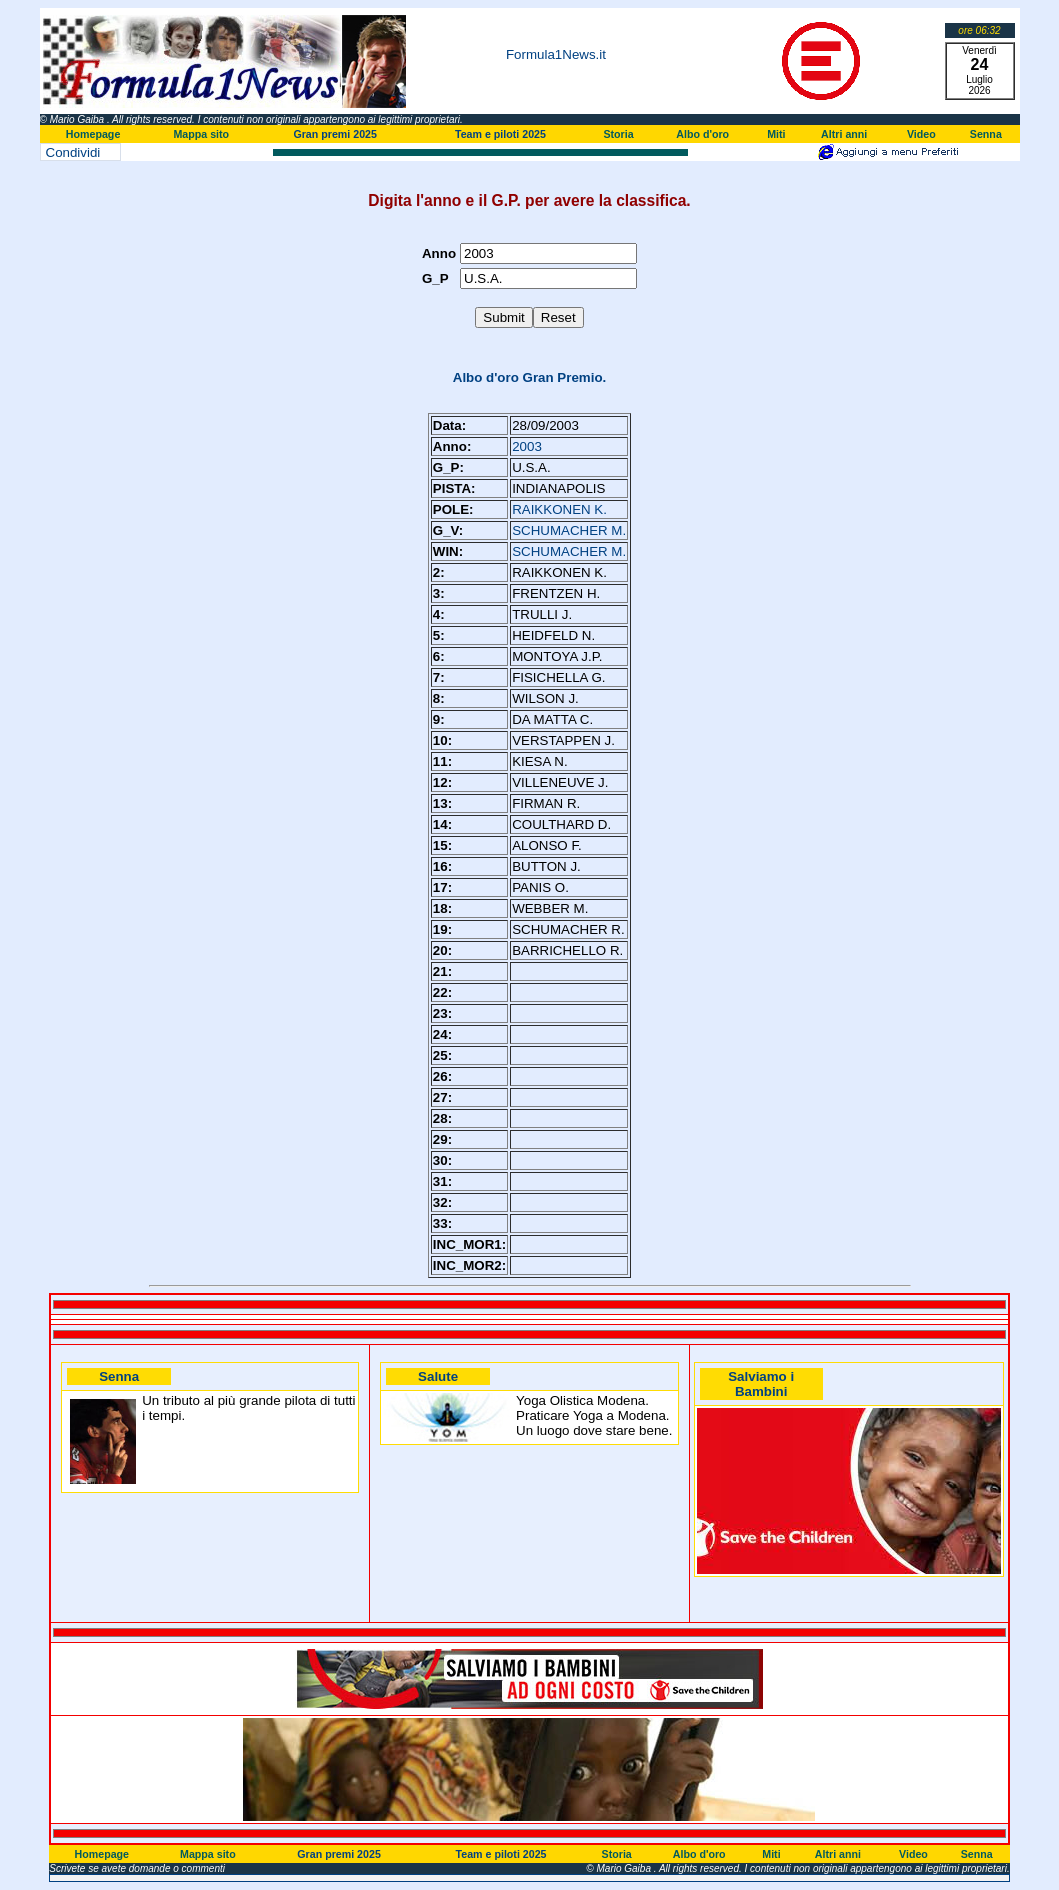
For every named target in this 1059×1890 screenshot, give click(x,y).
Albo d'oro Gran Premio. (530, 377)
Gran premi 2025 (335, 134)
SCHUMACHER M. (569, 530)
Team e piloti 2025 (500, 134)
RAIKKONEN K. (559, 509)
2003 (527, 446)
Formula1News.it (556, 54)
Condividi (73, 152)
